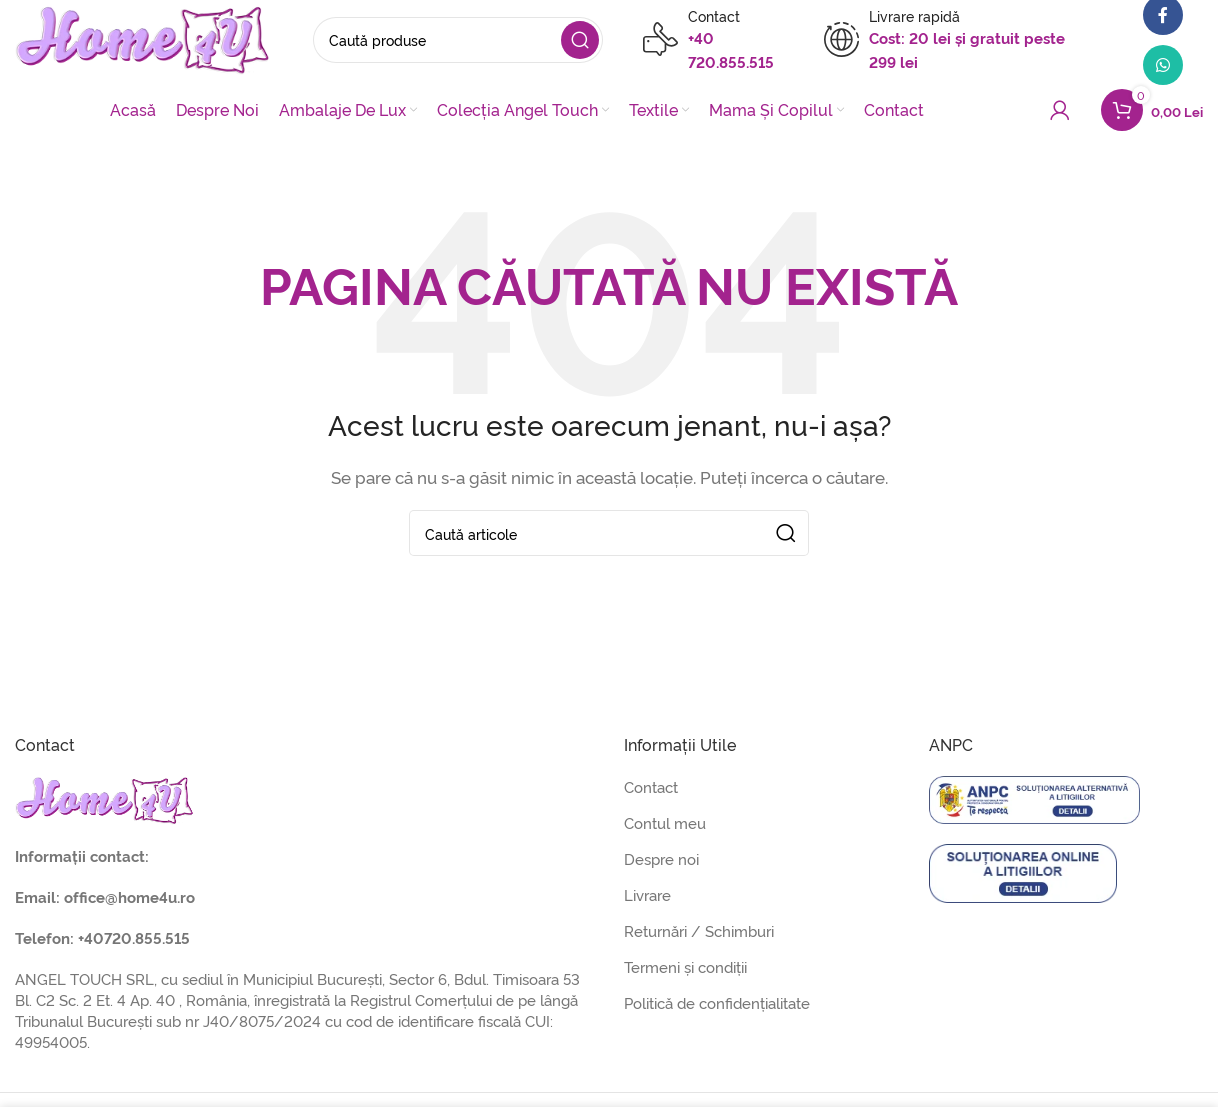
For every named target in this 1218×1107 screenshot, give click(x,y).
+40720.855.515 (134, 937)
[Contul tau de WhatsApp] (1163, 65)
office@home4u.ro (129, 896)
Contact (651, 786)
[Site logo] (144, 35)
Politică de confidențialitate (717, 1002)
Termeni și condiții (685, 966)
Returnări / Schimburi (699, 930)
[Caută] (459, 40)
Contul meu (665, 822)
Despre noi (661, 858)
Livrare (647, 894)
